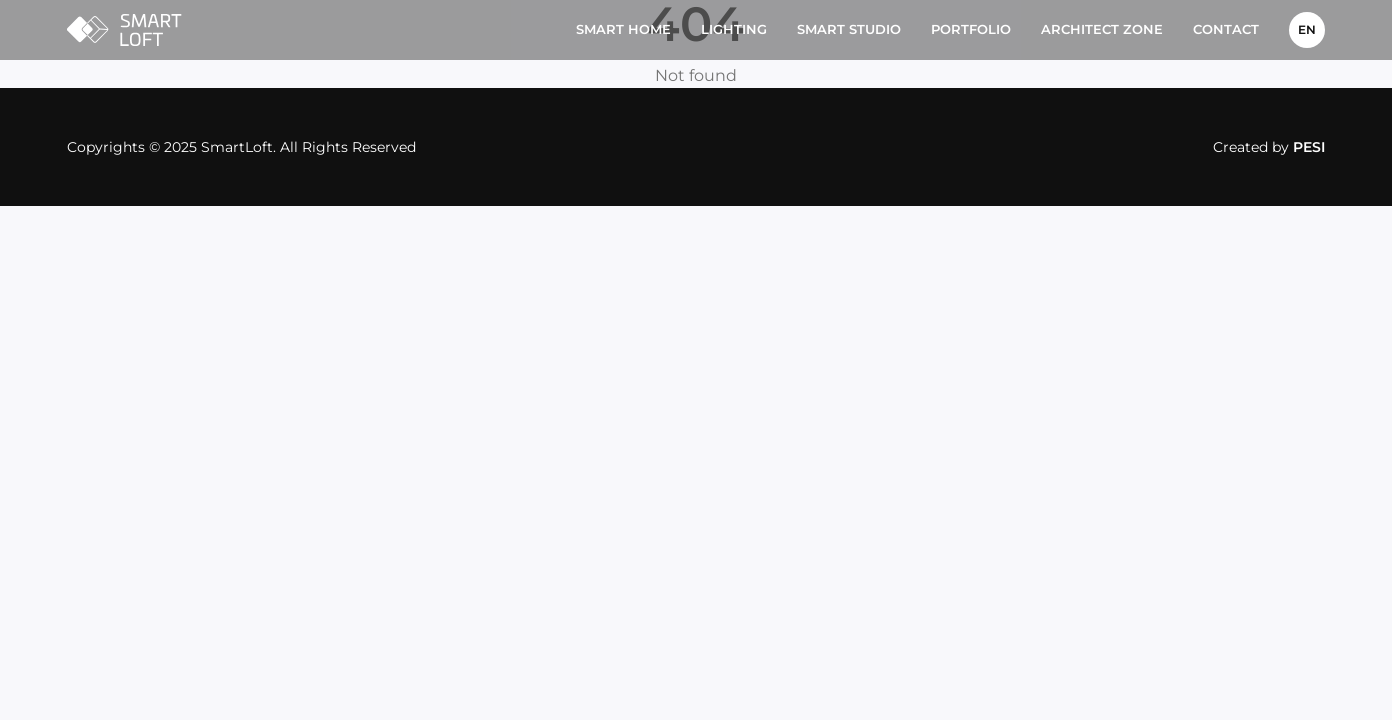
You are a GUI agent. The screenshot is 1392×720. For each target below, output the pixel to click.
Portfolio (971, 29)
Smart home (623, 29)
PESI (1309, 147)
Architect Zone (1102, 29)
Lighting (734, 29)
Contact (1226, 29)
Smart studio (849, 29)
